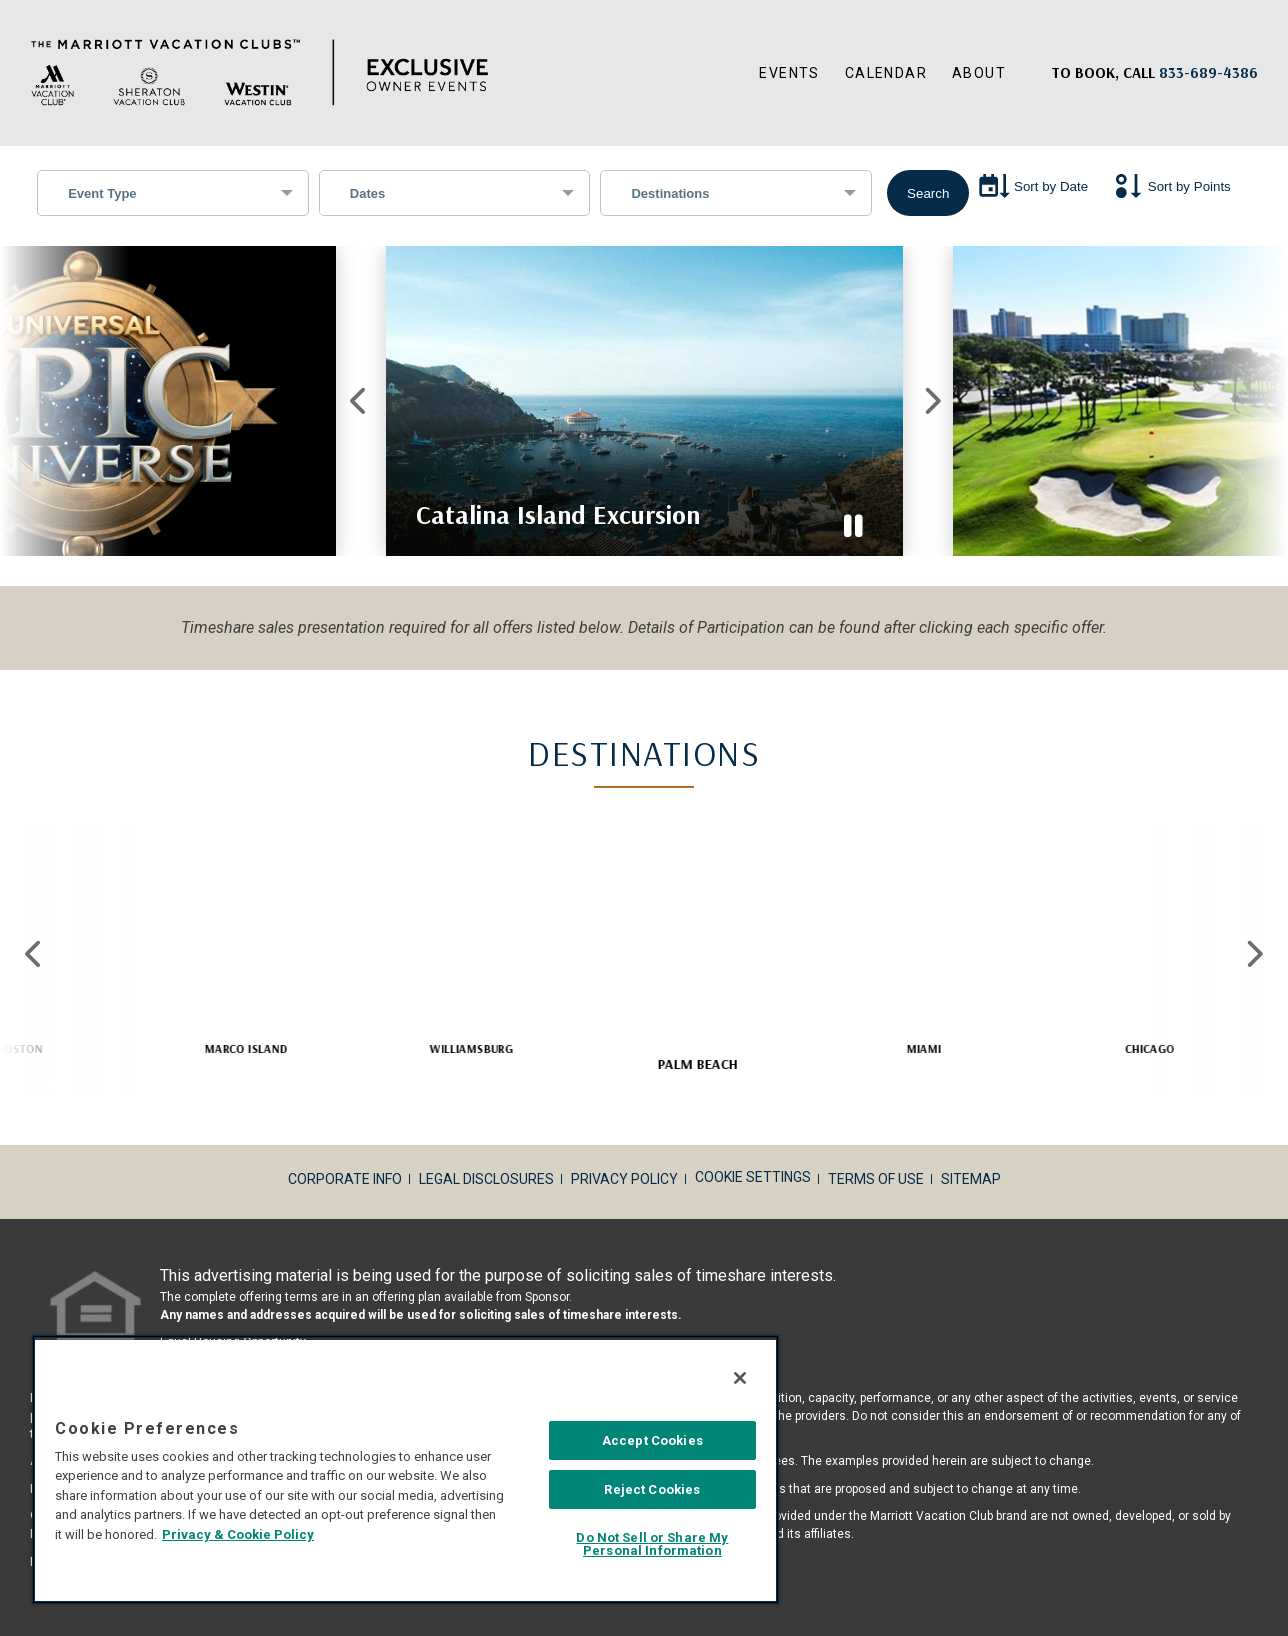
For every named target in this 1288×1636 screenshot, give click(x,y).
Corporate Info (345, 1179)
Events (789, 73)
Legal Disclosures (486, 1179)
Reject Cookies (652, 1489)
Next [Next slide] (1253, 954)
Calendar (886, 73)
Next (930, 401)
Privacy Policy (624, 1179)
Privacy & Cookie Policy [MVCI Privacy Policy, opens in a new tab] (238, 1534)
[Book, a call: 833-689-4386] (1208, 72)
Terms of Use (876, 1179)
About (979, 73)
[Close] (740, 1378)
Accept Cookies (652, 1440)
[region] (405, 1469)
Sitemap (971, 1179)
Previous (358, 401)
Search (928, 193)
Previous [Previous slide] (34, 954)
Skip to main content (0, 0)
